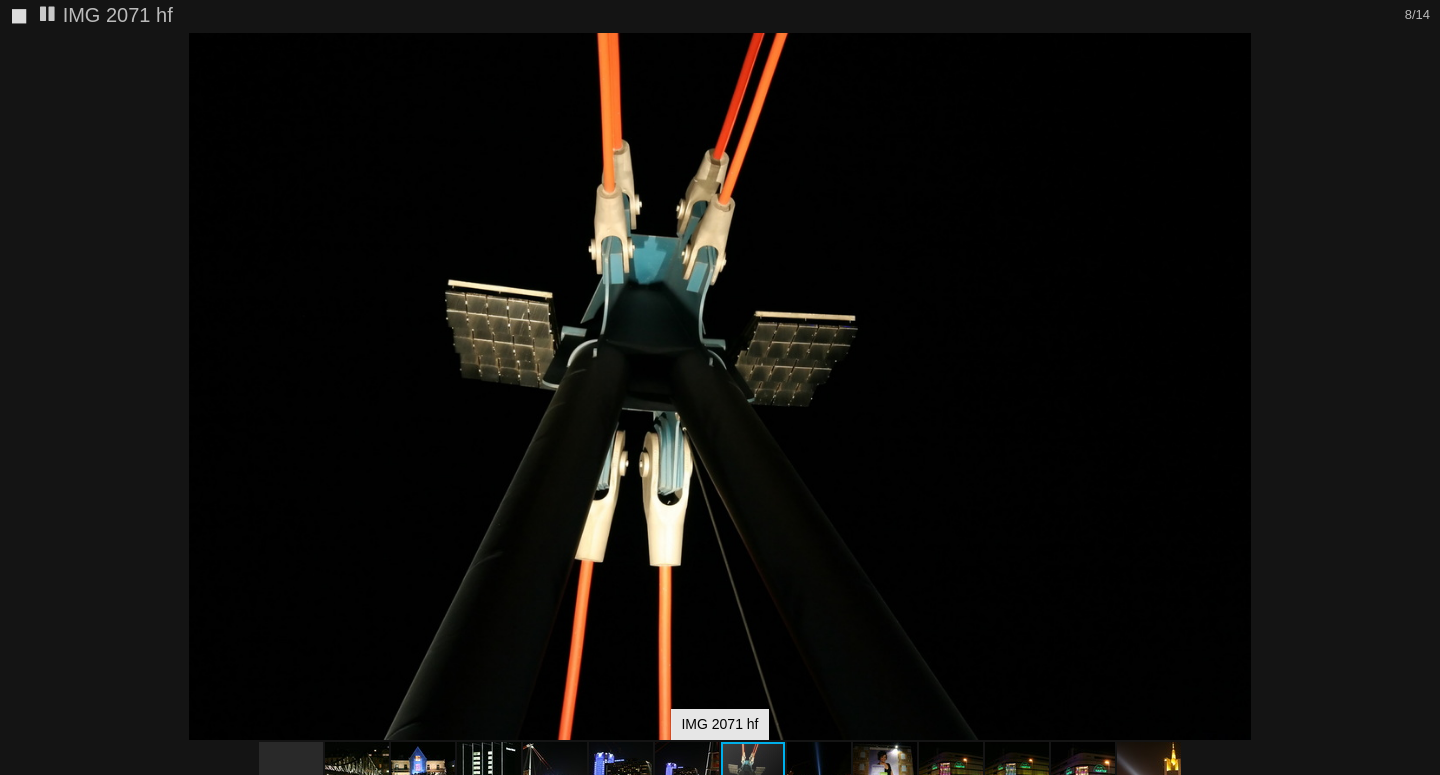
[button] (1422, 85)
